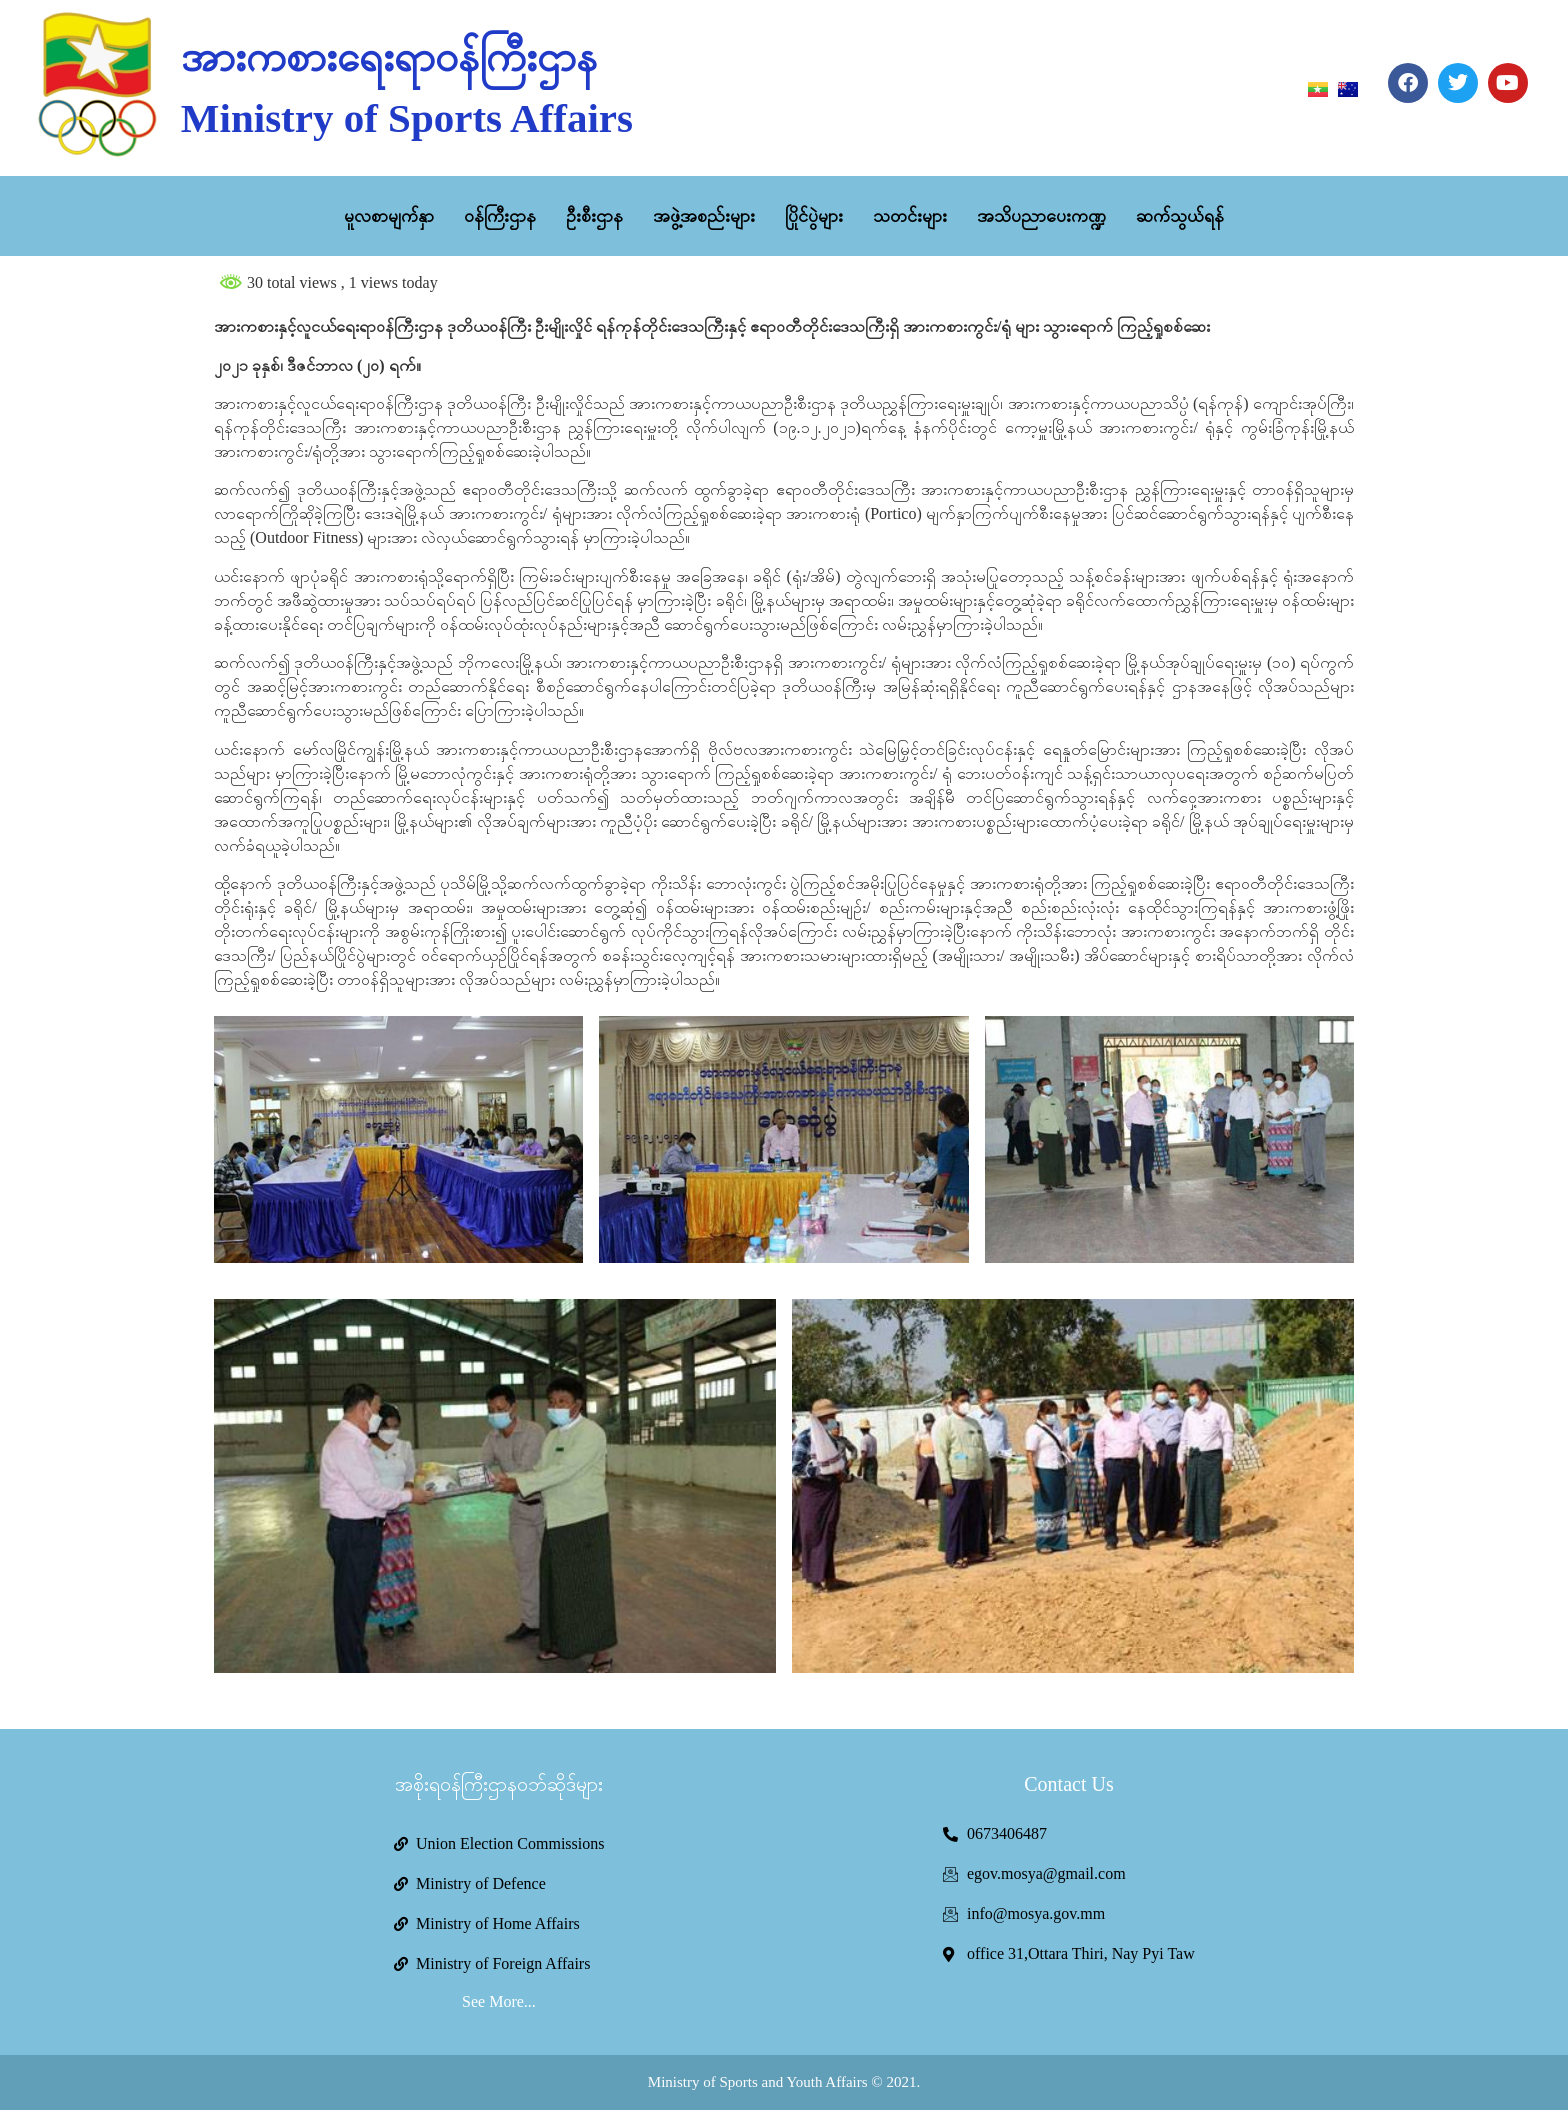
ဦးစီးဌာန (594, 216)
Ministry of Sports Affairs (407, 118)
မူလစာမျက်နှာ (389, 216)
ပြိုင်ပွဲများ (814, 216)
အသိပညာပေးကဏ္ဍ (1041, 216)
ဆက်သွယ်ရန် (1180, 216)
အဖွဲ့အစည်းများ (704, 216)
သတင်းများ (910, 216)
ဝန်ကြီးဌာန (500, 216)
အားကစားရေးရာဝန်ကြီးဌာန (389, 57)
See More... (499, 2001)
